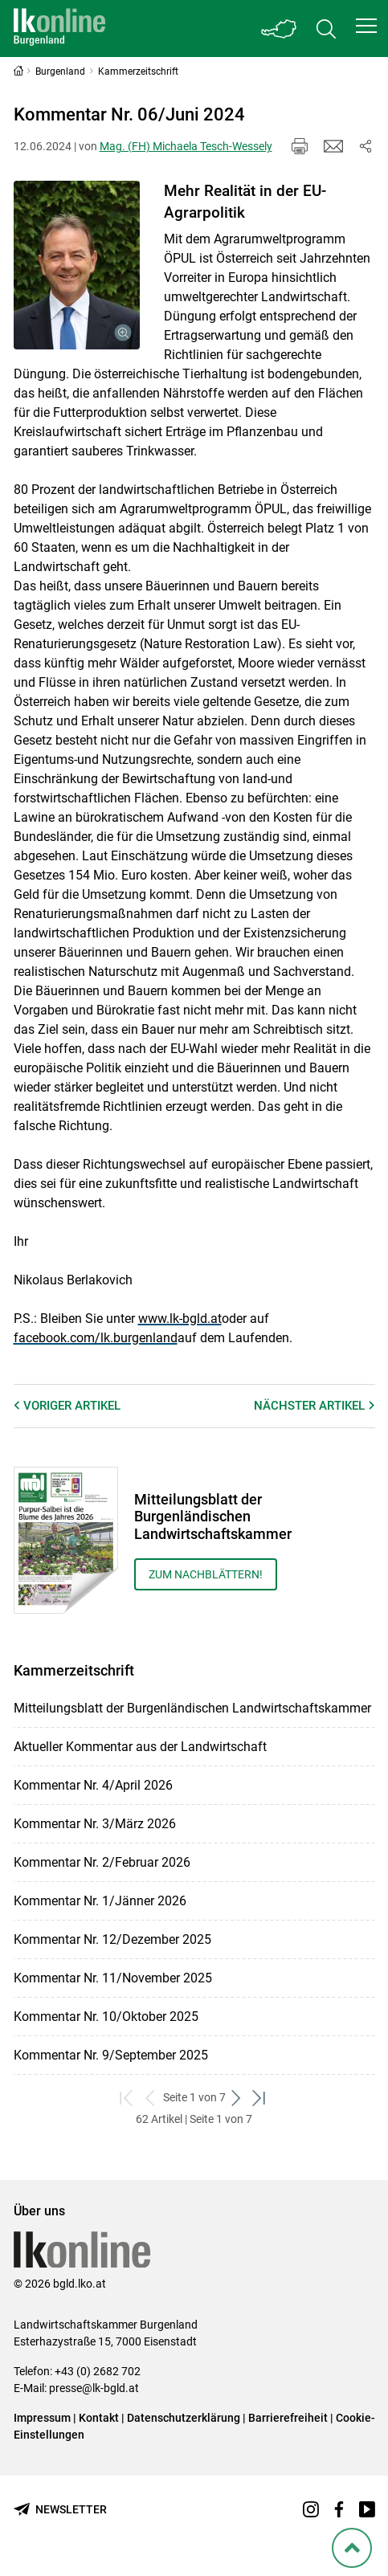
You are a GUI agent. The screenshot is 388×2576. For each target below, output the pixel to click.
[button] (366, 25)
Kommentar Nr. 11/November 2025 (113, 1978)
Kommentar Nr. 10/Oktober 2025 (106, 2016)
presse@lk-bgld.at (94, 2388)
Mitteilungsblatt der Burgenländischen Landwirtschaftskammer (192, 1708)
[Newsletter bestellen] (60, 2509)
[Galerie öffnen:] (77, 265)
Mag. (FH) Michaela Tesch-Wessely (186, 146)
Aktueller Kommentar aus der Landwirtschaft (140, 1746)
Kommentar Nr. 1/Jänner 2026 (100, 1901)
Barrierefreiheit (288, 2417)
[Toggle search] (326, 28)
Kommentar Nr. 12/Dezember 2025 (112, 1939)
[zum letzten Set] (261, 2098)
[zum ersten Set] (128, 2098)
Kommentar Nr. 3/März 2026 (95, 1823)
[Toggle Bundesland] (279, 28)
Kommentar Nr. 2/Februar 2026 (102, 1862)
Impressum (42, 2417)
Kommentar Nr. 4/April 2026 (93, 1785)
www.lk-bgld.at (180, 1318)
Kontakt (99, 2417)
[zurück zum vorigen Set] (151, 2098)
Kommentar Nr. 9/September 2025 (111, 2055)
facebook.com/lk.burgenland (96, 1337)
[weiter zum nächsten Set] (237, 2098)
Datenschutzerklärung (183, 2417)
